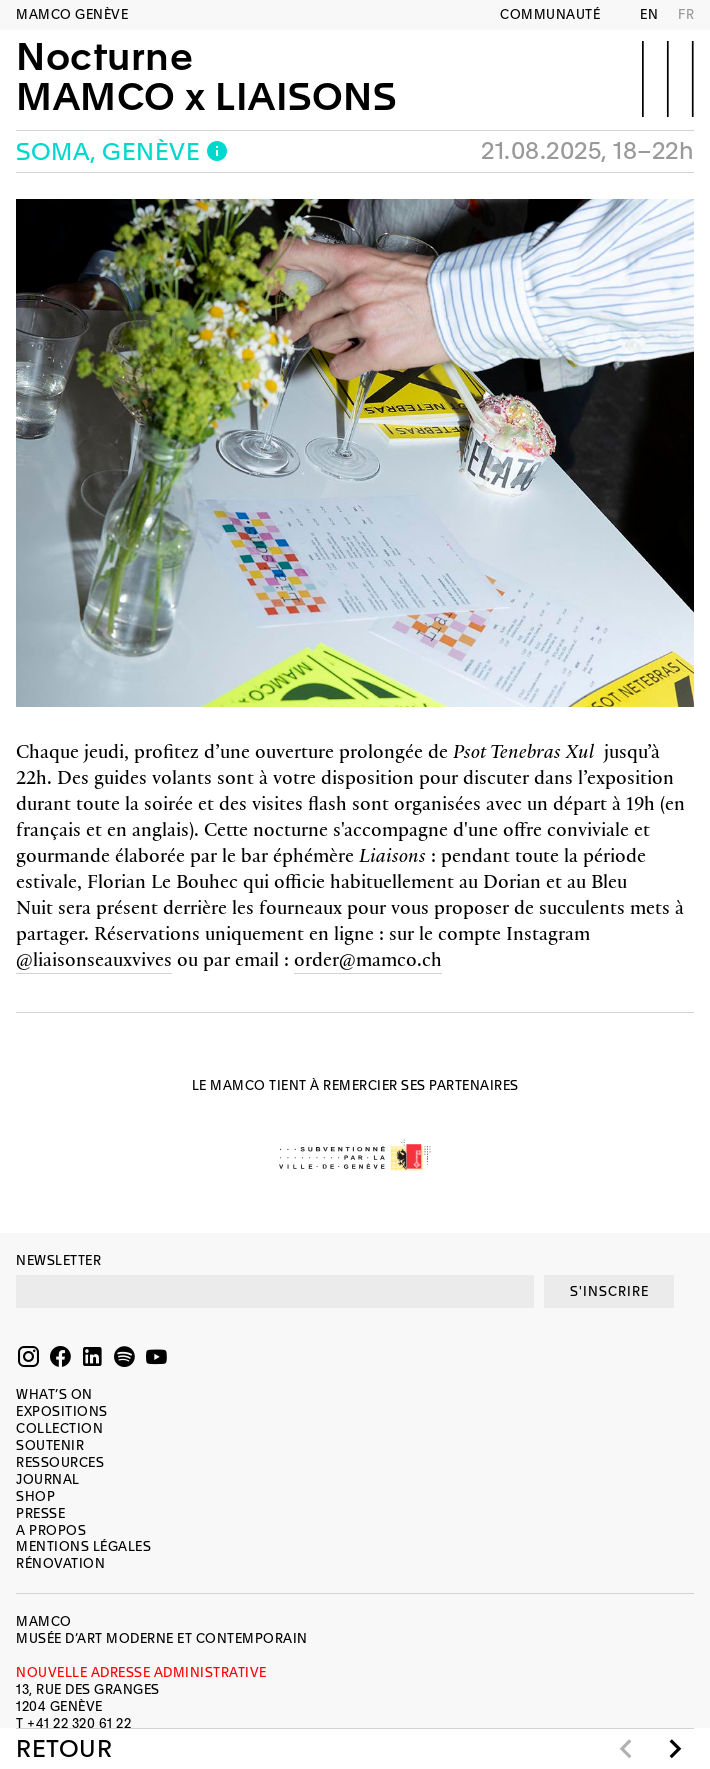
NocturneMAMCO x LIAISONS (206, 77)
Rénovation (60, 1563)
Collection (59, 1428)
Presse (40, 1513)
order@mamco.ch (368, 958)
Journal (48, 1479)
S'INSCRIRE (609, 1291)
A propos (51, 1530)
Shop (35, 1496)
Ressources (60, 1462)
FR (686, 14)
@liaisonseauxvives (94, 958)
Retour (64, 1749)
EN (649, 14)
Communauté (550, 14)
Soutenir (50, 1445)
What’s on (54, 1394)
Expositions (62, 1411)
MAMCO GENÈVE (72, 14)
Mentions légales (83, 1546)
